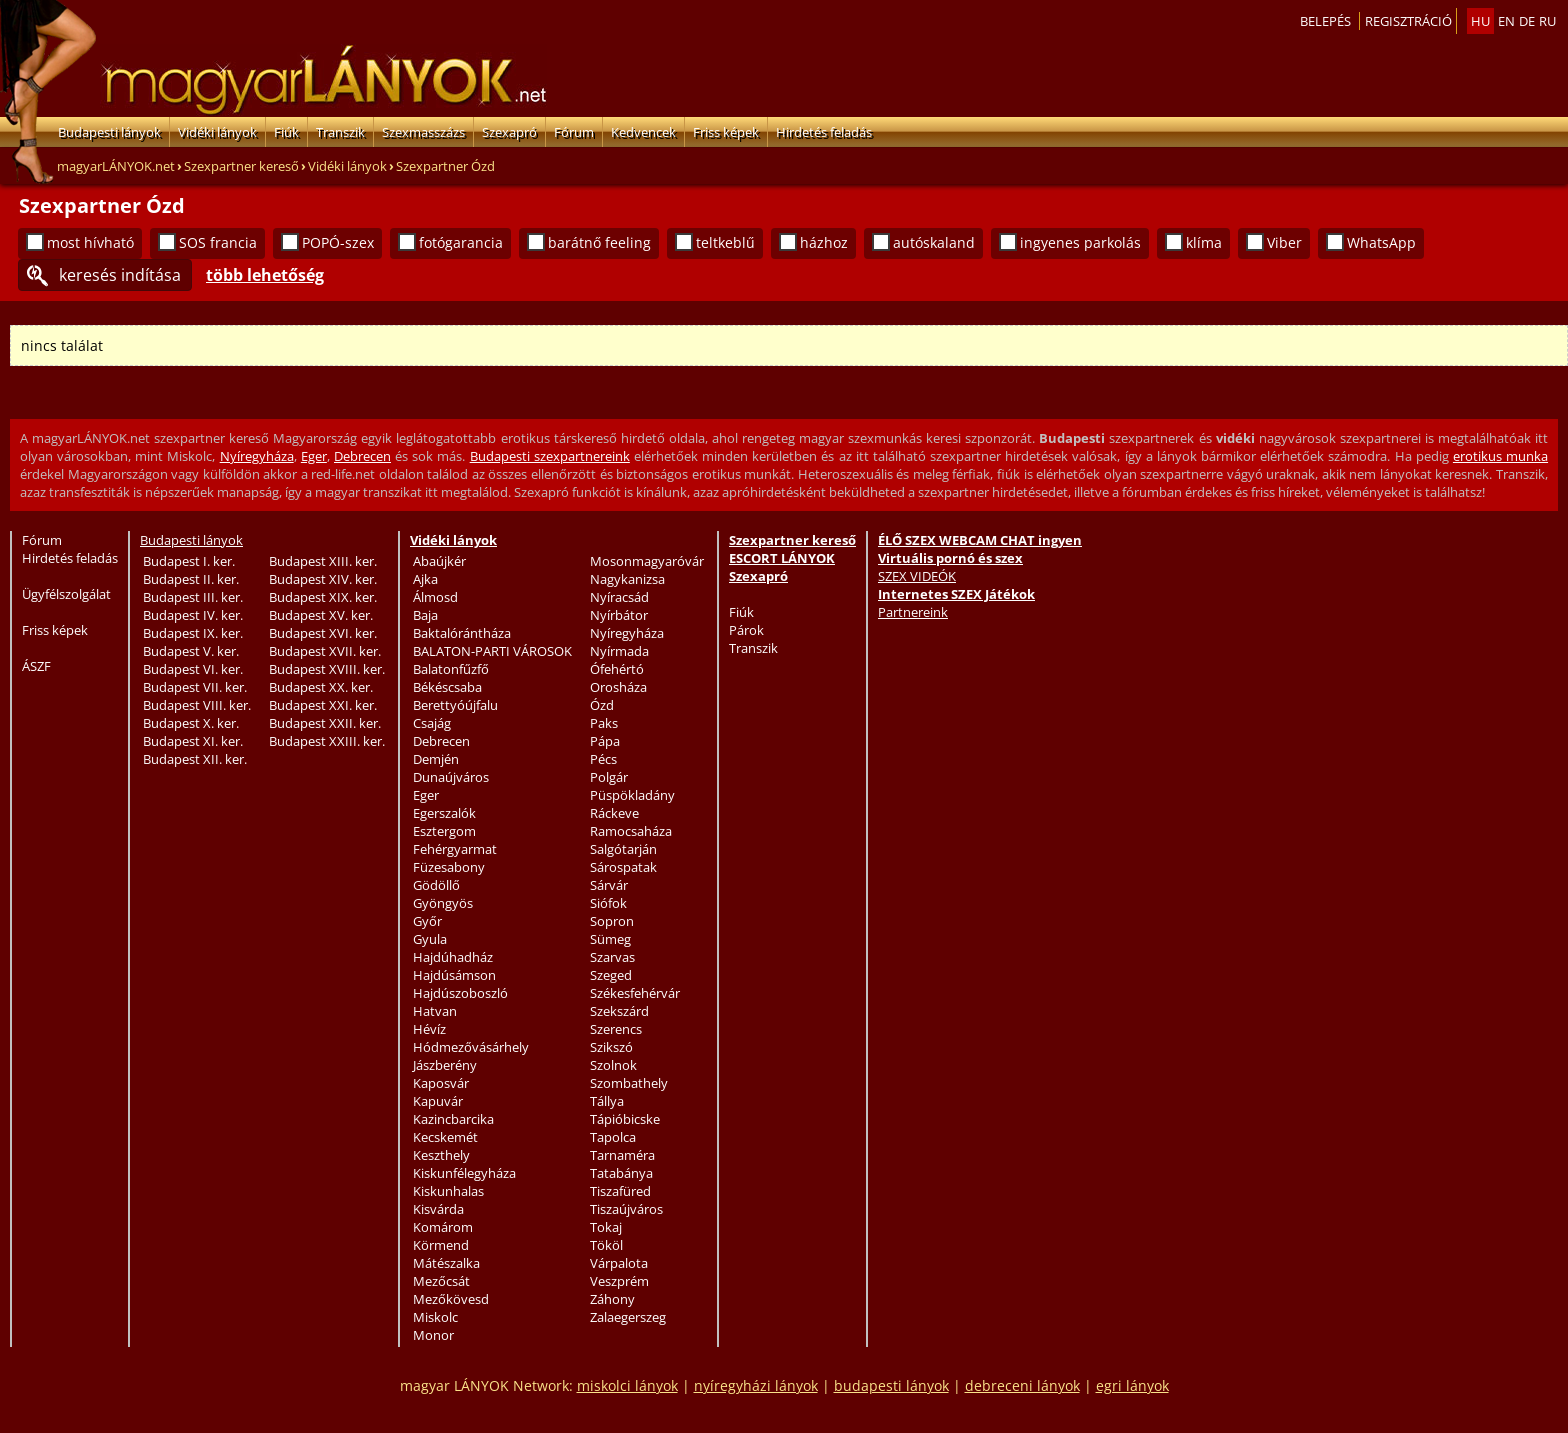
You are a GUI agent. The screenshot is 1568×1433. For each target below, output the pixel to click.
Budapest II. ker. (191, 579)
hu (1480, 21)
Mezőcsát (441, 1281)
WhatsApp (1381, 242)
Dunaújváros (451, 777)
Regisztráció (1408, 21)
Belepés (1325, 21)
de (1527, 21)
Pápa (605, 741)
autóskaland (934, 242)
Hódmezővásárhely (471, 1047)
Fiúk (286, 132)
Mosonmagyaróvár (647, 561)
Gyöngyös (443, 903)
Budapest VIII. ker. (197, 705)
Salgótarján (623, 849)
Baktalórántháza (462, 633)
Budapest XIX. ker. (323, 597)
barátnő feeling (599, 242)
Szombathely (629, 1083)
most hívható (90, 242)
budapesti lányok (891, 1385)
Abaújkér (439, 561)
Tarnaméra (622, 1155)
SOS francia (218, 242)
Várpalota (619, 1263)
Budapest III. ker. (193, 597)
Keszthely (441, 1155)
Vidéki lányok (217, 132)
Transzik (340, 132)
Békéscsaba (447, 687)
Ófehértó (617, 669)
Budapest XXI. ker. (323, 705)
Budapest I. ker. (189, 561)
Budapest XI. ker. (193, 741)
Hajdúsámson (454, 975)
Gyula (430, 939)
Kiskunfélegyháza (464, 1173)
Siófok (608, 903)
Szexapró (509, 132)
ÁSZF (36, 666)
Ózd (602, 705)
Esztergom (444, 831)
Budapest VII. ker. (195, 687)
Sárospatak (623, 867)
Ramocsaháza (631, 831)
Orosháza (618, 687)
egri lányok (1132, 1385)
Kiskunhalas (448, 1191)
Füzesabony (449, 867)
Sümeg (610, 939)
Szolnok (613, 1065)
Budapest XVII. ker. (325, 651)
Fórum (574, 132)
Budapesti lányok (109, 132)
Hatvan (435, 1011)
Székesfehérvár (635, 993)
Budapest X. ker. (191, 723)
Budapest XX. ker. (321, 687)
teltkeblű (725, 242)
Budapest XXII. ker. (325, 723)
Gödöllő (436, 885)
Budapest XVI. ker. (323, 633)
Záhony (612, 1299)
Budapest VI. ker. (193, 669)
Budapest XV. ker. (321, 615)
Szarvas (612, 957)
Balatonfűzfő (451, 669)
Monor (433, 1335)
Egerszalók (444, 813)
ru (1547, 21)
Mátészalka (446, 1263)
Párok (746, 630)
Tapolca (613, 1137)
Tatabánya (621, 1173)
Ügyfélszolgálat (66, 594)
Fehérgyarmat (455, 849)
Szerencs (616, 1029)
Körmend (441, 1245)
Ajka (425, 579)
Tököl (606, 1245)
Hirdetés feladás (824, 132)
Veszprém (619, 1281)
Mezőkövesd (451, 1299)
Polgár (609, 777)
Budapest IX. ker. (193, 633)
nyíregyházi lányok (756, 1385)
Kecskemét (445, 1137)
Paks (604, 723)
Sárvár (609, 885)
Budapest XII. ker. (195, 759)
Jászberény (445, 1065)
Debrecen (362, 456)
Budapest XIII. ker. (323, 561)
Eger (314, 456)
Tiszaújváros (626, 1209)
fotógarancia (461, 242)
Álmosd (435, 597)
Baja (425, 615)
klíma (1204, 242)
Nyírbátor (619, 615)
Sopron (612, 921)
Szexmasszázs (423, 132)
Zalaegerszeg (628, 1317)
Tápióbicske (625, 1119)
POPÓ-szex (338, 242)
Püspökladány (632, 795)
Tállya (607, 1101)
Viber (1284, 242)
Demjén (436, 759)
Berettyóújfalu (455, 705)
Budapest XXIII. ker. (327, 741)
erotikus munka (1500, 456)
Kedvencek (643, 132)
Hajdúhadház (453, 957)
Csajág (432, 723)
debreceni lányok (1022, 1385)
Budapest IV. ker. (193, 615)
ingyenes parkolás (1080, 242)
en (1506, 21)
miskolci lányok (627, 1385)
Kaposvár (441, 1083)
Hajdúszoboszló (460, 993)
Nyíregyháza (257, 456)
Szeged (611, 975)
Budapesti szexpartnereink (550, 456)
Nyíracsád (619, 597)
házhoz (824, 242)
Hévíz (429, 1029)
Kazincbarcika (453, 1119)
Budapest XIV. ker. (323, 579)
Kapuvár (438, 1101)
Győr (427, 921)
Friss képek (726, 132)
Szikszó (611, 1047)
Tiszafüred (620, 1191)
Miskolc (435, 1317)
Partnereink (913, 612)
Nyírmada (619, 651)
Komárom (443, 1227)
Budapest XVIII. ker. (327, 669)
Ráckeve (614, 813)
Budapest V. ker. (191, 651)
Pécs (603, 759)
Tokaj (606, 1227)
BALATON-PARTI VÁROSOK (492, 651)
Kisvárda (438, 1209)
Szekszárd (619, 1011)
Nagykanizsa (627, 579)
